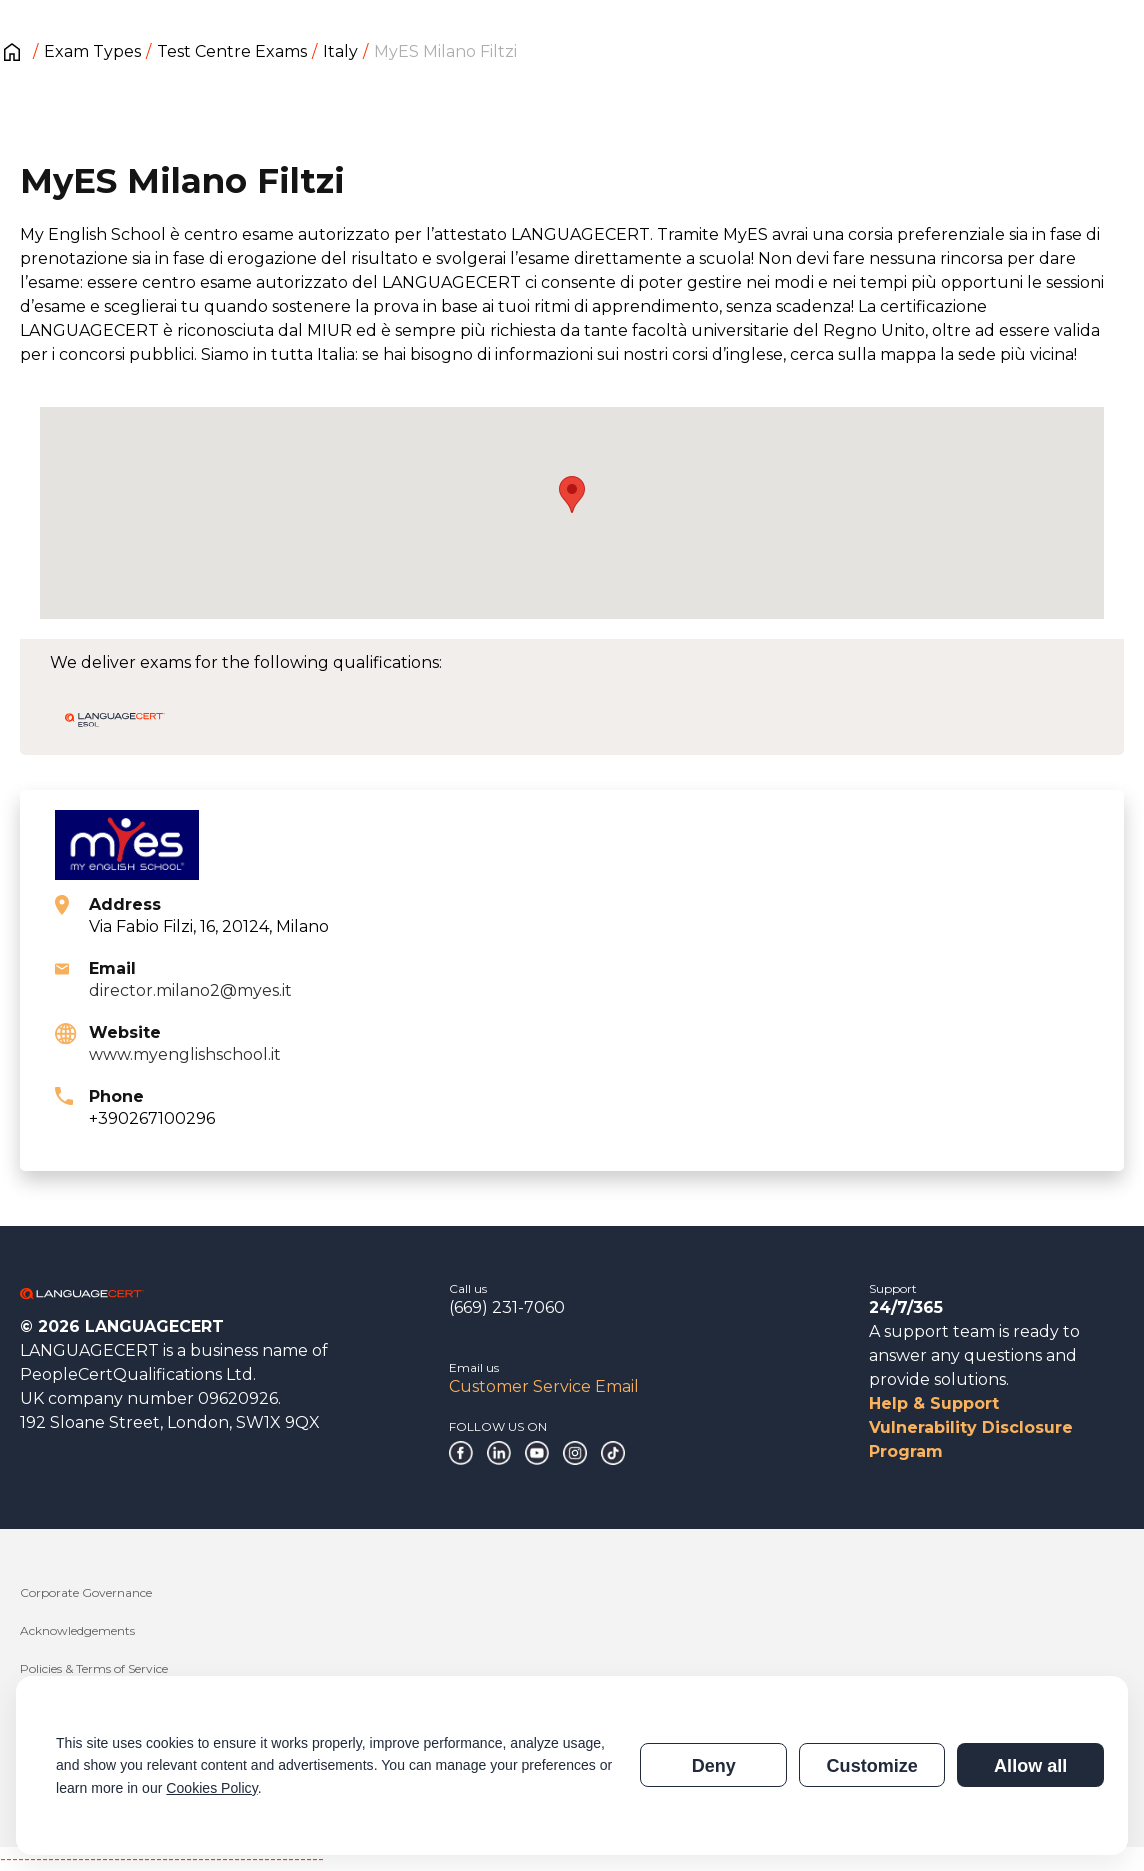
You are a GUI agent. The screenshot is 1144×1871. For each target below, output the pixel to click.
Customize (872, 1766)
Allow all (1030, 1766)
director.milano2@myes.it (190, 990)
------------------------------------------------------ (162, 1858)
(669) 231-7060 (507, 1307)
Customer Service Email (544, 1386)
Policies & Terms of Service (94, 1668)
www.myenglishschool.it (185, 1054)
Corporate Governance (86, 1592)
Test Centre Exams (232, 51)
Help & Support (934, 1403)
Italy (340, 51)
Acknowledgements (77, 1630)
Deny (714, 1766)
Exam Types (92, 51)
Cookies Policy (211, 1788)
